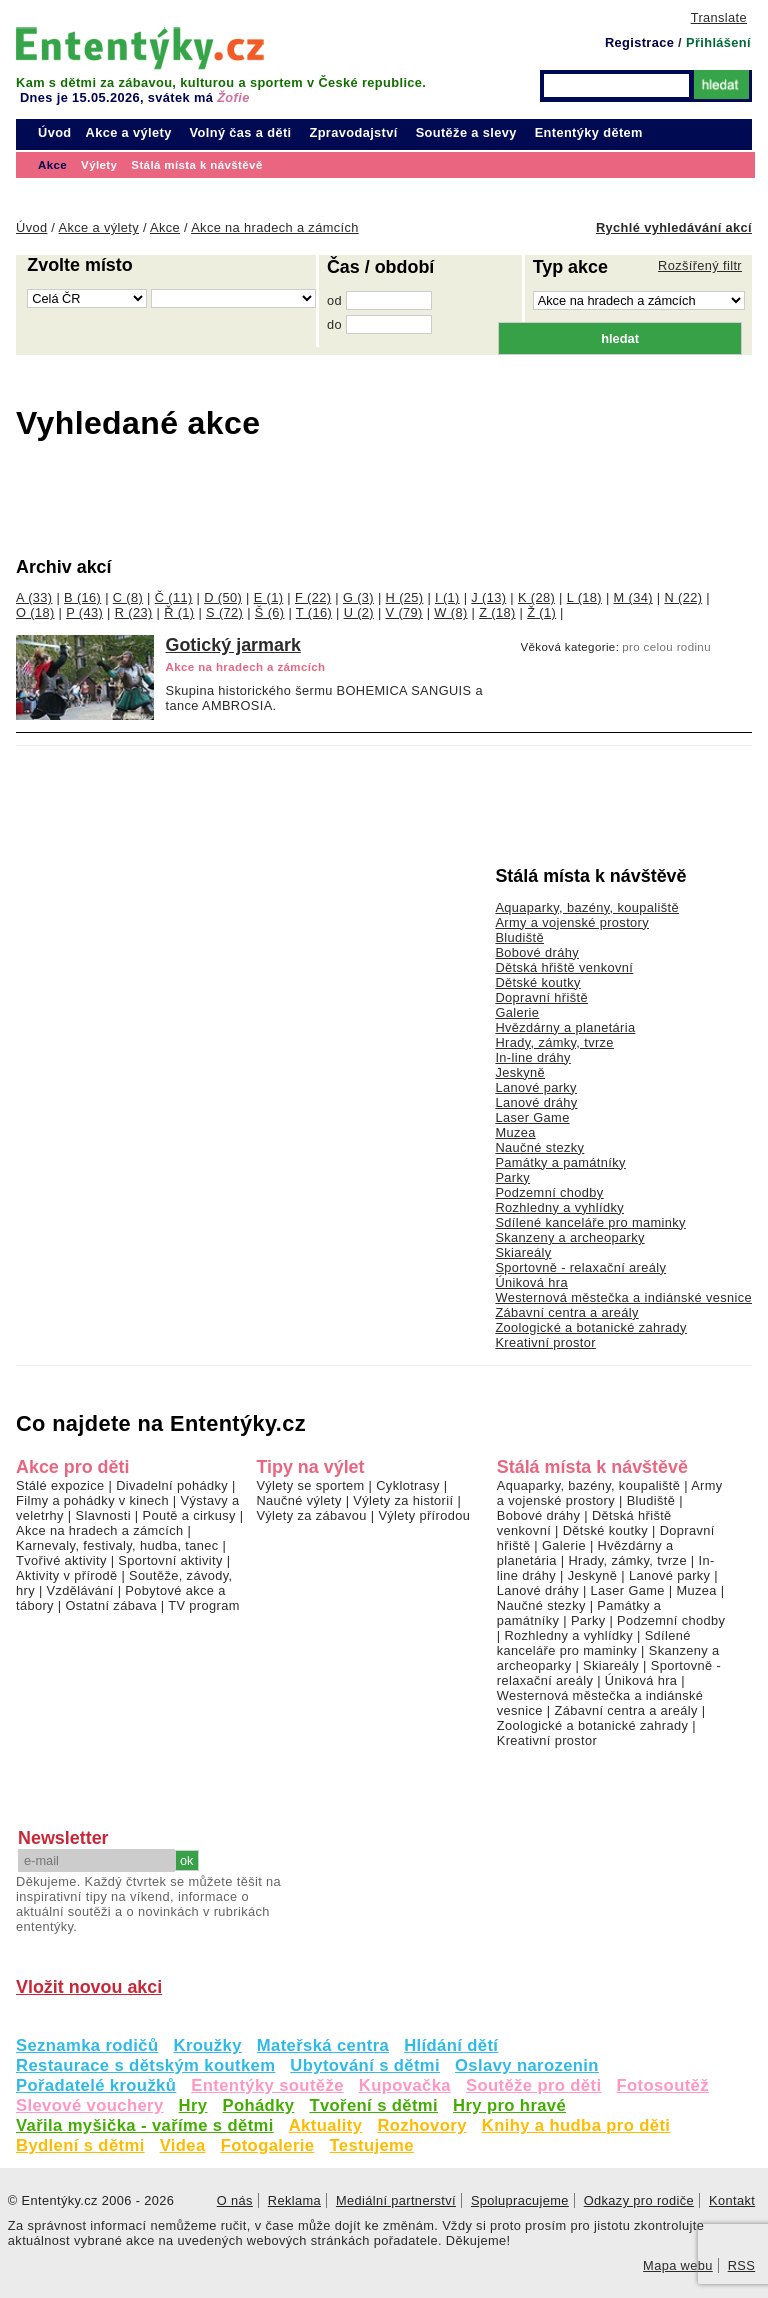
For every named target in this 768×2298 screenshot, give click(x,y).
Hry (193, 2105)
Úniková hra (531, 1282)
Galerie (517, 1012)
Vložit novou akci (89, 1987)
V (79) (404, 612)
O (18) (35, 612)
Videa (183, 2145)
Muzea (515, 1132)
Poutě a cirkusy (188, 1515)
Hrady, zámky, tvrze (554, 1042)
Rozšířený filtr (700, 265)
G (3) (358, 597)
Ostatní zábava (110, 1605)
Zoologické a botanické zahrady (591, 1327)
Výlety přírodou (424, 1515)
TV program (203, 1605)
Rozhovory (421, 2125)
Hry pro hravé (509, 2105)
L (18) (584, 597)
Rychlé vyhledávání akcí (674, 227)
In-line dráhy (532, 1057)
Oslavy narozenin (527, 2065)
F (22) (313, 597)
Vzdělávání (80, 1590)
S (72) (224, 612)
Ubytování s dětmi (365, 2065)
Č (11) (174, 597)
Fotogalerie (268, 2145)
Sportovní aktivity (170, 1560)
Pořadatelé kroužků (96, 2085)
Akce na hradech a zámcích (100, 1530)
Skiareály (523, 1252)
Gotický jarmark (233, 645)
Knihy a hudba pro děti (576, 2125)
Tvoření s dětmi (373, 2105)
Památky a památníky (560, 1162)
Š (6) (270, 612)
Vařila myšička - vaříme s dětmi (145, 2125)
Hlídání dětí (451, 2045)
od (334, 300)
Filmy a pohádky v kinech (92, 1500)
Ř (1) (179, 612)
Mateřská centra (323, 2045)
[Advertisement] (336, 499)
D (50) (223, 597)
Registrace (639, 42)
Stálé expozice (60, 1485)
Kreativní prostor (545, 1342)
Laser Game (532, 1117)
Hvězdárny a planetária (565, 1027)
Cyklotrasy (408, 1485)
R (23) (134, 612)
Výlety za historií (403, 1500)
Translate (719, 17)
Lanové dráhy (536, 1102)
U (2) (359, 612)
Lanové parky (535, 1087)
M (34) (633, 597)
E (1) (269, 597)
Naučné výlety (298, 1500)
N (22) (683, 597)
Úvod (55, 132)
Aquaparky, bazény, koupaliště (587, 907)
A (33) (34, 597)
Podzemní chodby (549, 1192)
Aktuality (326, 2125)
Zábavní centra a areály (566, 1312)
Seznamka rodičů (87, 2045)
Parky (512, 1177)
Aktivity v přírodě (67, 1575)
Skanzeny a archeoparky (569, 1237)
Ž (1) (541, 612)
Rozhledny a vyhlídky (559, 1207)
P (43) (84, 612)
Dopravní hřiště (541, 997)
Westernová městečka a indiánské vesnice (623, 1297)
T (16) (314, 612)
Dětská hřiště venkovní (564, 967)
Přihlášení (718, 42)
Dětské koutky (537, 982)
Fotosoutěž (662, 2085)
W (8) (450, 612)
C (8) (128, 597)
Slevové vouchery (90, 2105)
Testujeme (371, 2145)
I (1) (447, 597)
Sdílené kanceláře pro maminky (590, 1222)
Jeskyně (520, 1072)
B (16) (82, 597)
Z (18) (497, 612)
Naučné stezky (539, 1147)
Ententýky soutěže (267, 2085)
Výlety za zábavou (311, 1515)
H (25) (405, 597)
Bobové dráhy (537, 952)
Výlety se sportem (310, 1485)
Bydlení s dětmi (80, 2145)
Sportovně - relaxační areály (580, 1267)
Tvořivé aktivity (61, 1560)
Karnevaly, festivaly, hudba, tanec (117, 1545)
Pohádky (258, 2105)
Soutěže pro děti (533, 2085)
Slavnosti (102, 1515)
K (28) (536, 597)
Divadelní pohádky (172, 1485)
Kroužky (208, 2045)
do (334, 324)
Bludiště (519, 937)
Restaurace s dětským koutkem (145, 2065)
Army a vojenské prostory (572, 922)
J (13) (488, 597)
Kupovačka (405, 2085)
